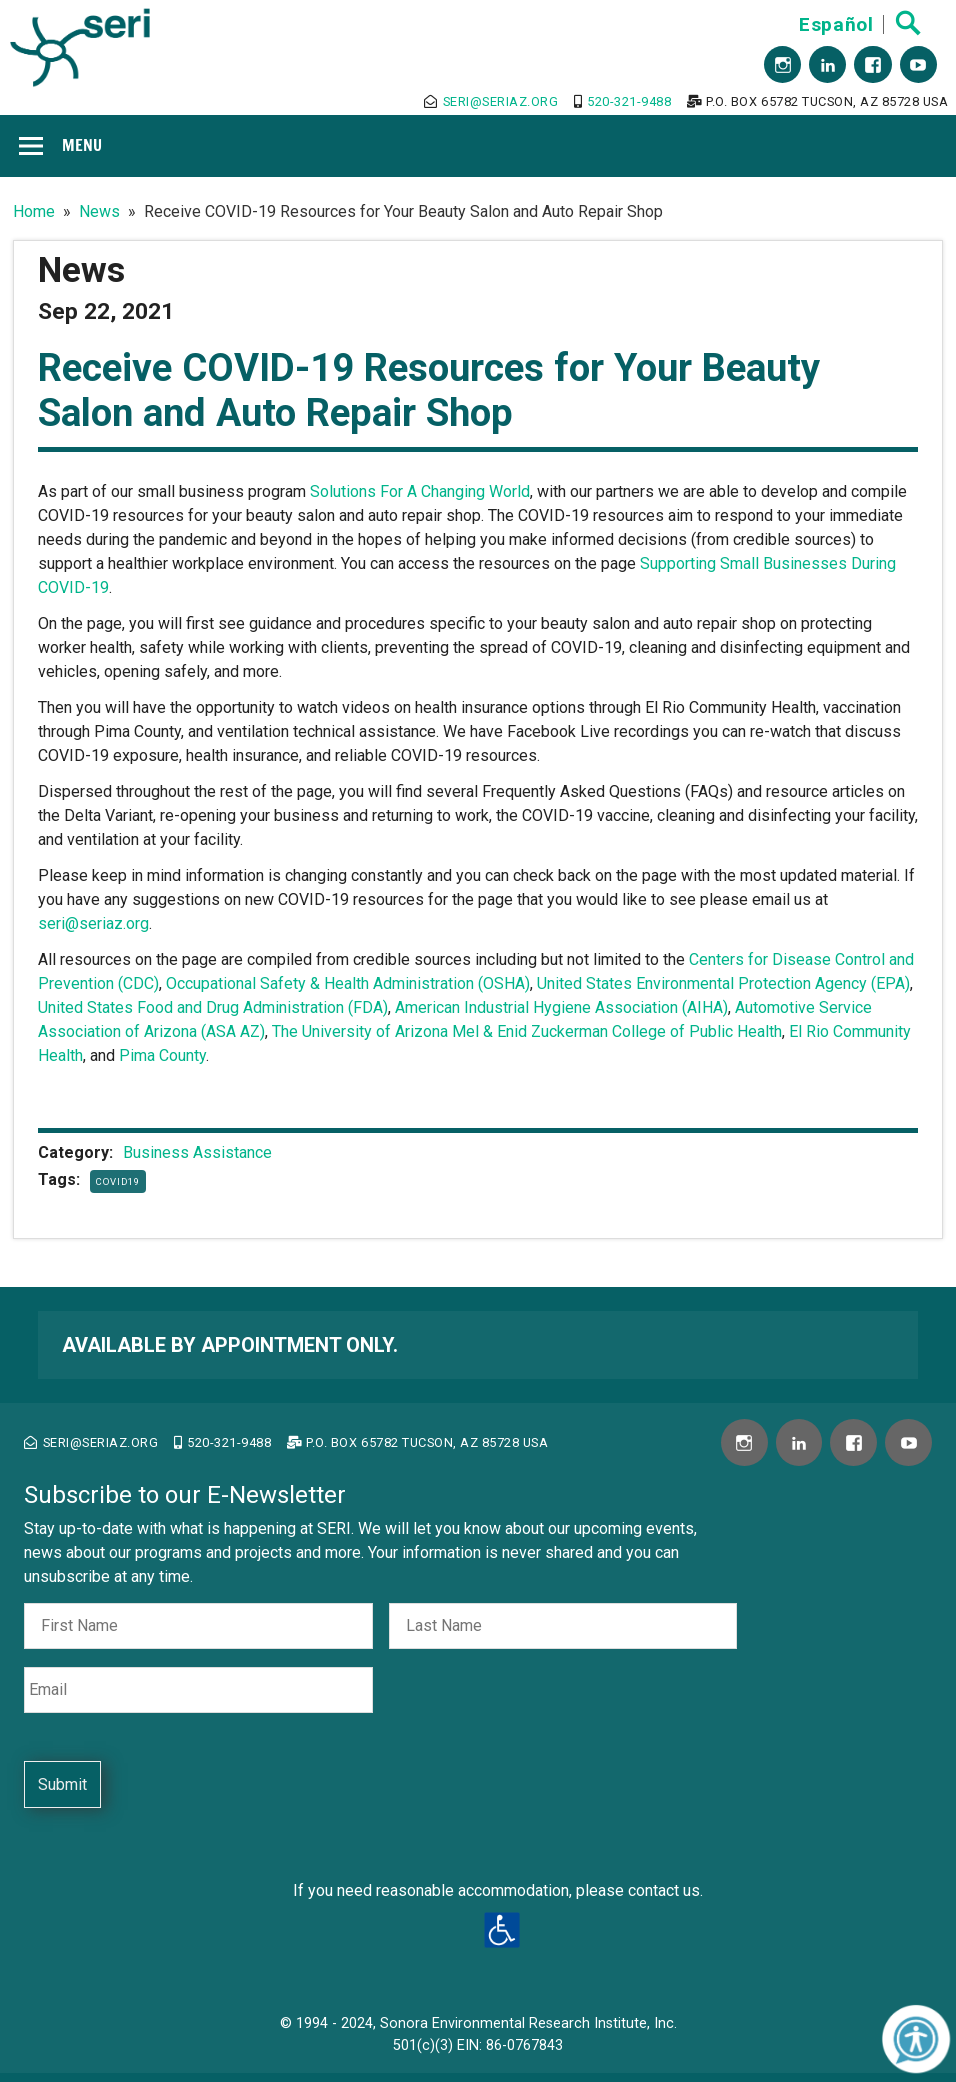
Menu (82, 145)
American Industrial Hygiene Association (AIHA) (561, 1007)
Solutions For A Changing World (420, 491)
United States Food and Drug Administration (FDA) (213, 1007)
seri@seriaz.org (491, 101)
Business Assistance (197, 1152)
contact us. (665, 1890)
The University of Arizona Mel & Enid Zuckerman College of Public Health (527, 1031)
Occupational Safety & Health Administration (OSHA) (348, 983)
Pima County (162, 1055)
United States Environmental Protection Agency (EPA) (723, 983)
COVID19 (118, 1181)
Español (836, 24)
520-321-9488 (623, 101)
